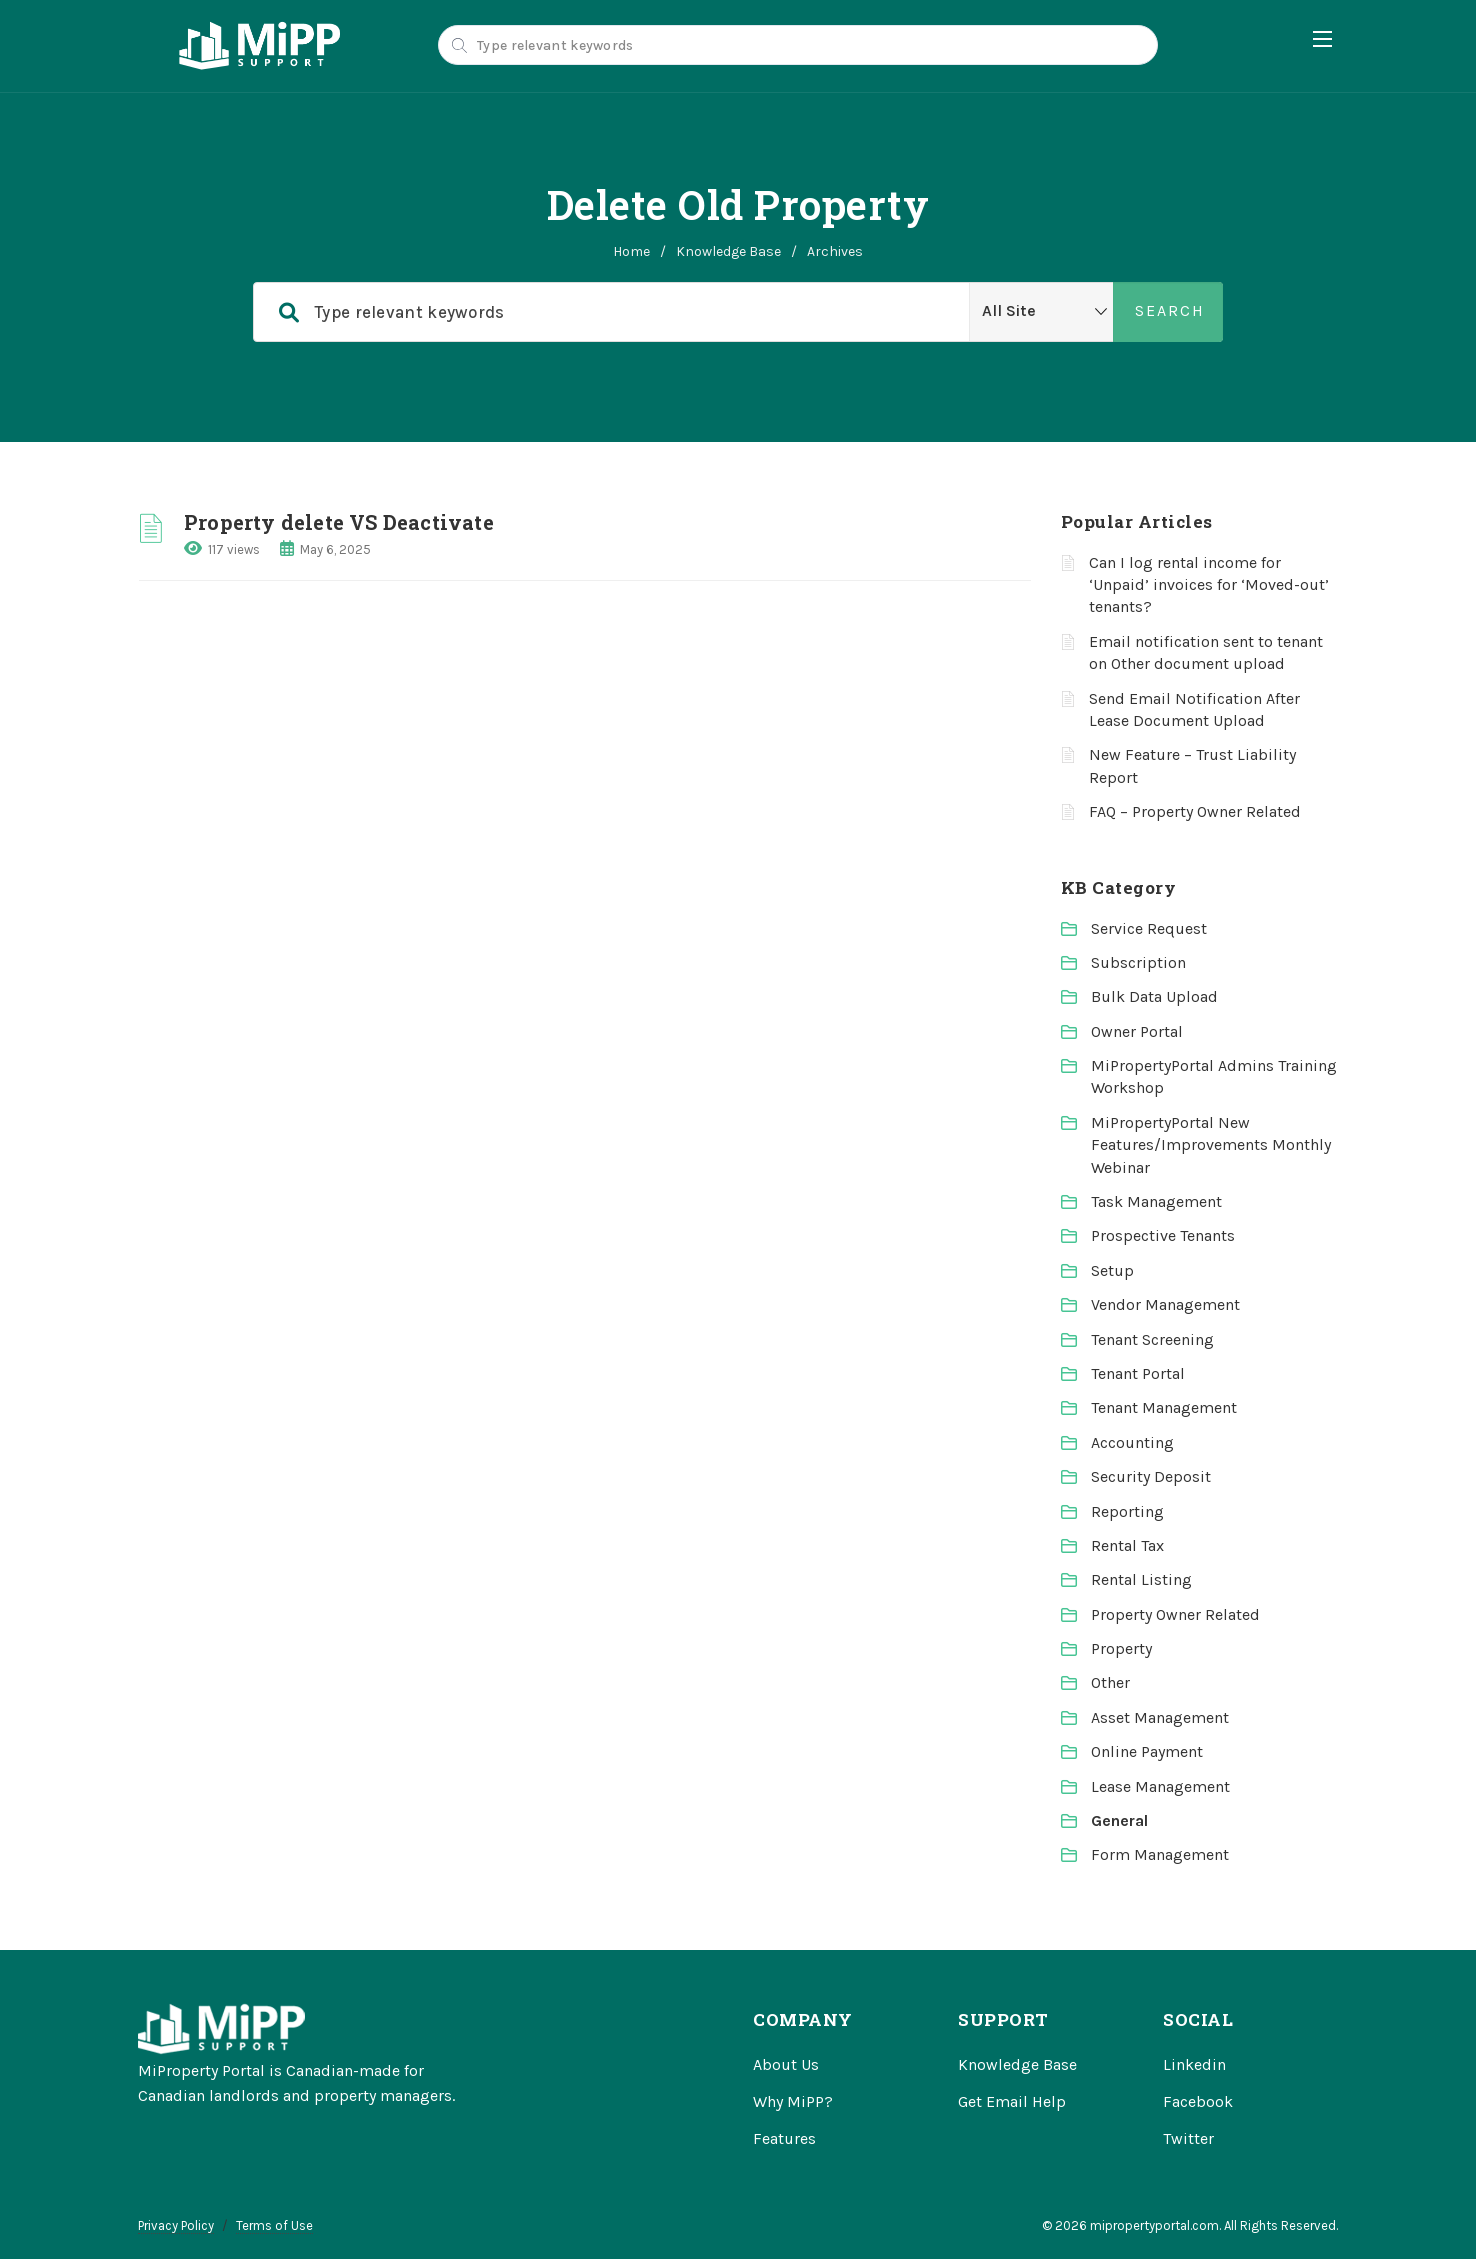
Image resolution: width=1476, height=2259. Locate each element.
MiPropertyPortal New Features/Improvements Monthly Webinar (1211, 1145)
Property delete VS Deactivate (339, 522)
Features (784, 2138)
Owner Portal (1137, 1031)
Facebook (1198, 2101)
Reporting (1127, 1511)
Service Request (1149, 928)
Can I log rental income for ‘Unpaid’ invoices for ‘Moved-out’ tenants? (1209, 585)
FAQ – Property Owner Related (1195, 811)
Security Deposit (1151, 1476)
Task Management (1156, 1201)
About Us (786, 2064)
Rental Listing (1141, 1579)
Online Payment (1147, 1751)
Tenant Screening (1152, 1339)
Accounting (1132, 1442)
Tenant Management (1164, 1407)
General (1119, 1820)
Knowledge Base (728, 251)
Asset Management (1160, 1717)
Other (1110, 1682)
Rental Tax (1127, 1545)
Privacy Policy (176, 2225)
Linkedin (1194, 2064)
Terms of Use (274, 2225)
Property (1121, 1648)
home (631, 251)
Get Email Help (1012, 2101)
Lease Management (1160, 1786)
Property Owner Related (1175, 1614)
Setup (1112, 1270)
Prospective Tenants (1163, 1235)
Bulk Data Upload (1154, 996)
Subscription (1138, 962)
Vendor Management (1165, 1304)
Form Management (1160, 1854)
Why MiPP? (793, 2101)
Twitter (1188, 2138)
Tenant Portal (1138, 1373)
